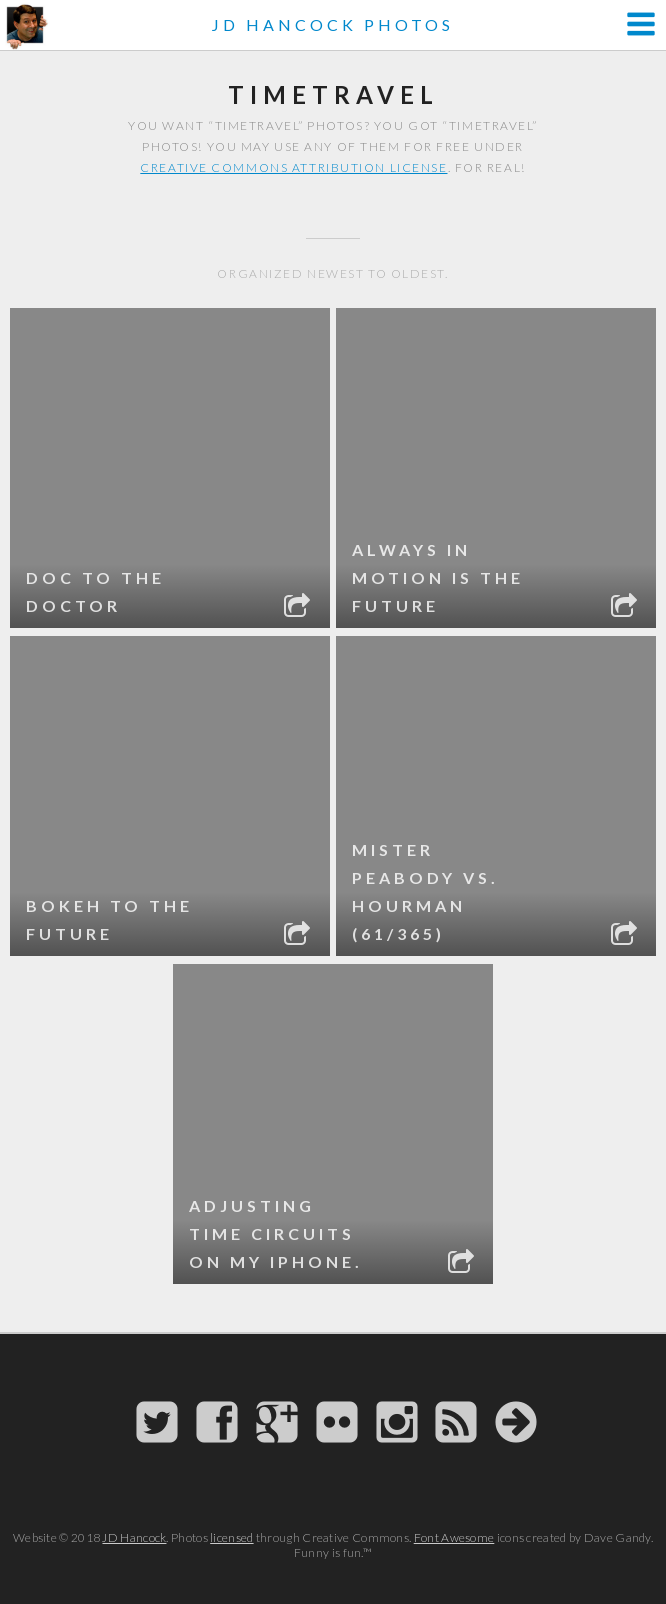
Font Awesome (454, 1537)
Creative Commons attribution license (293, 167)
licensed (231, 1537)
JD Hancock (134, 1537)
